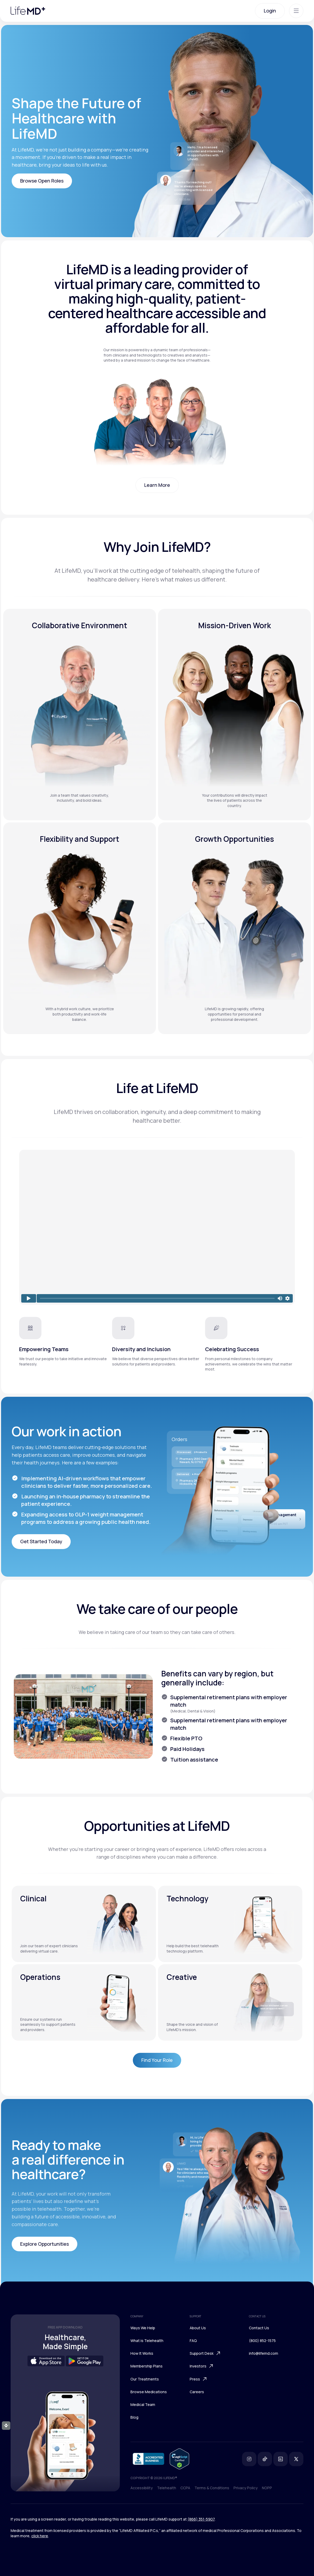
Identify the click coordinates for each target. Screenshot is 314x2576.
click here (39, 2535)
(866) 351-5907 (201, 2519)
